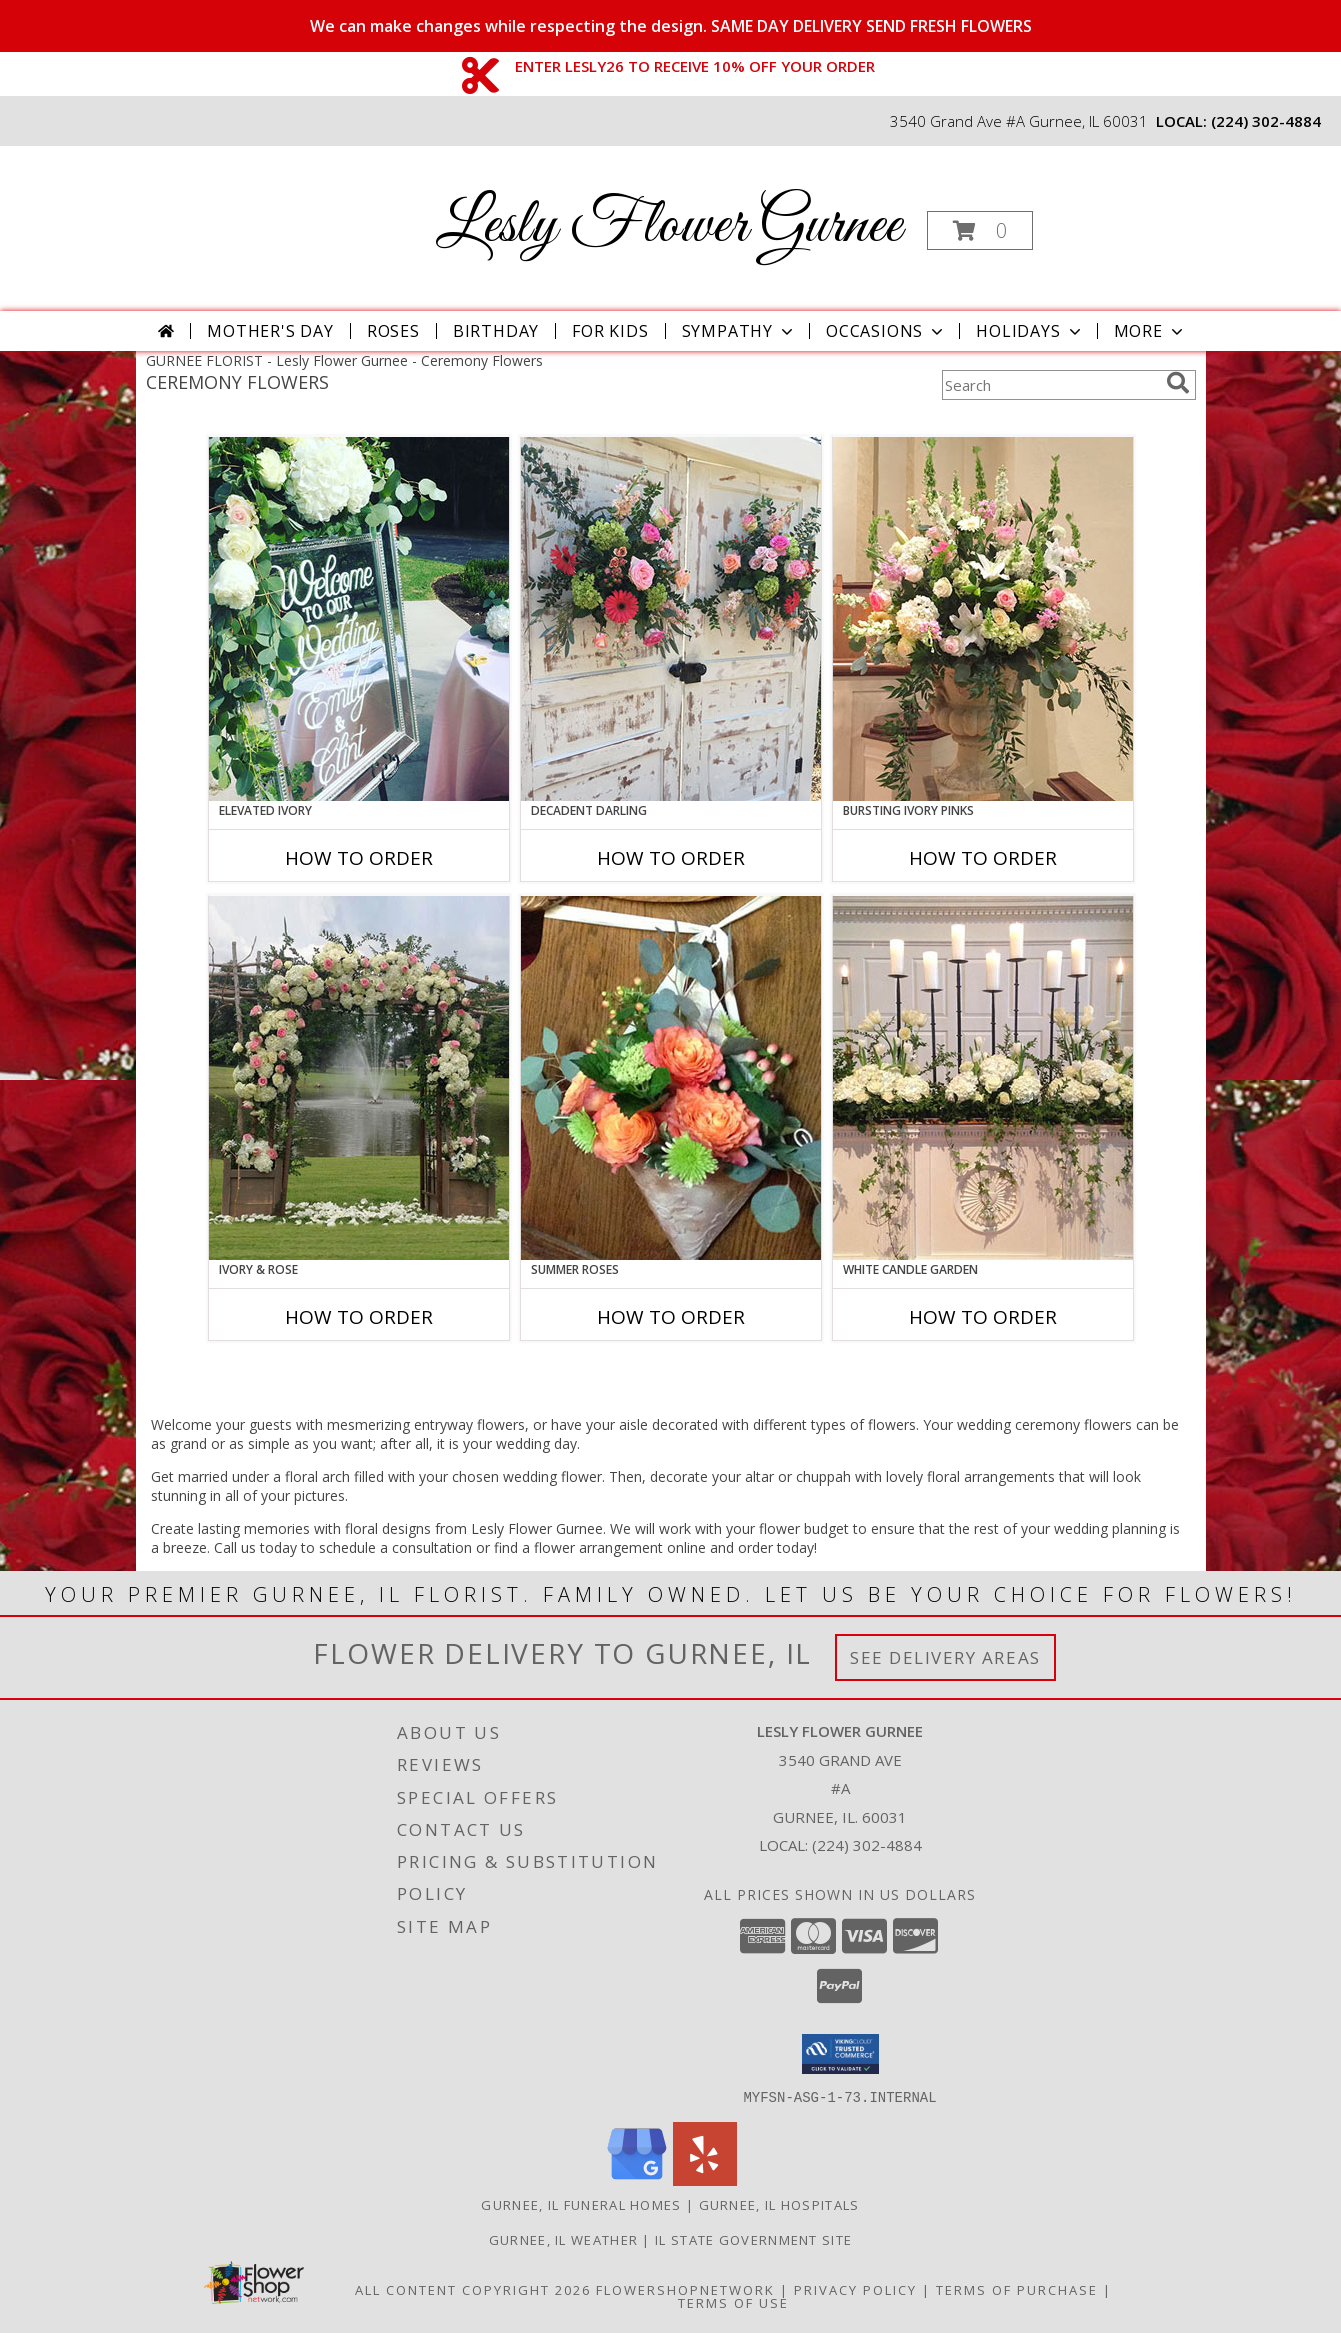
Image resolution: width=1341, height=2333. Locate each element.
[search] (1178, 383)
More (1150, 331)
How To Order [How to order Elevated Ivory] (359, 858)
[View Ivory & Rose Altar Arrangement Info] (359, 1078)
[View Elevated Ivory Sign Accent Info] (359, 619)
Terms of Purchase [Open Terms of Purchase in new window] (1017, 2289)
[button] (980, 230)
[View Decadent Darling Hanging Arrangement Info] (671, 619)
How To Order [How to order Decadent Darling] (671, 858)
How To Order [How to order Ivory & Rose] (359, 1317)
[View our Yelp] (705, 2179)
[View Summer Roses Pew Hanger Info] (671, 1078)
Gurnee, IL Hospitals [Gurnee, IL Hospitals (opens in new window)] (779, 2204)
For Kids (610, 331)
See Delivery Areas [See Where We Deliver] (945, 1657)
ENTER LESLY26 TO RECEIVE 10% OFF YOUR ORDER (695, 66)
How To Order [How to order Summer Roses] (671, 1317)
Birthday (496, 331)
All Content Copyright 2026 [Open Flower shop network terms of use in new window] (473, 2289)
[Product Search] (1050, 385)
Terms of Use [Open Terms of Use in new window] (733, 2302)
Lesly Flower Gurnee (669, 226)
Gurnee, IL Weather (563, 2239)
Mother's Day (270, 331)
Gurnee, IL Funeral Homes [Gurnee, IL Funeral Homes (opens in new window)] (581, 2204)
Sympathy (739, 331)
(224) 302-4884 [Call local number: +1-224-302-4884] (1266, 121)
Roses (393, 331)
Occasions (886, 331)
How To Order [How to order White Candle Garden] (983, 1317)
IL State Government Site (753, 2239)
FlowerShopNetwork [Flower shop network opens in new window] (685, 2289)
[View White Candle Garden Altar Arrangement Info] (983, 1078)
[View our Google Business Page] (637, 2179)
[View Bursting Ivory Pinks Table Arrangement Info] (983, 619)
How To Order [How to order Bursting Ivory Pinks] (983, 858)
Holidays (1030, 331)
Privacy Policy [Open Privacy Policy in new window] (855, 2289)
